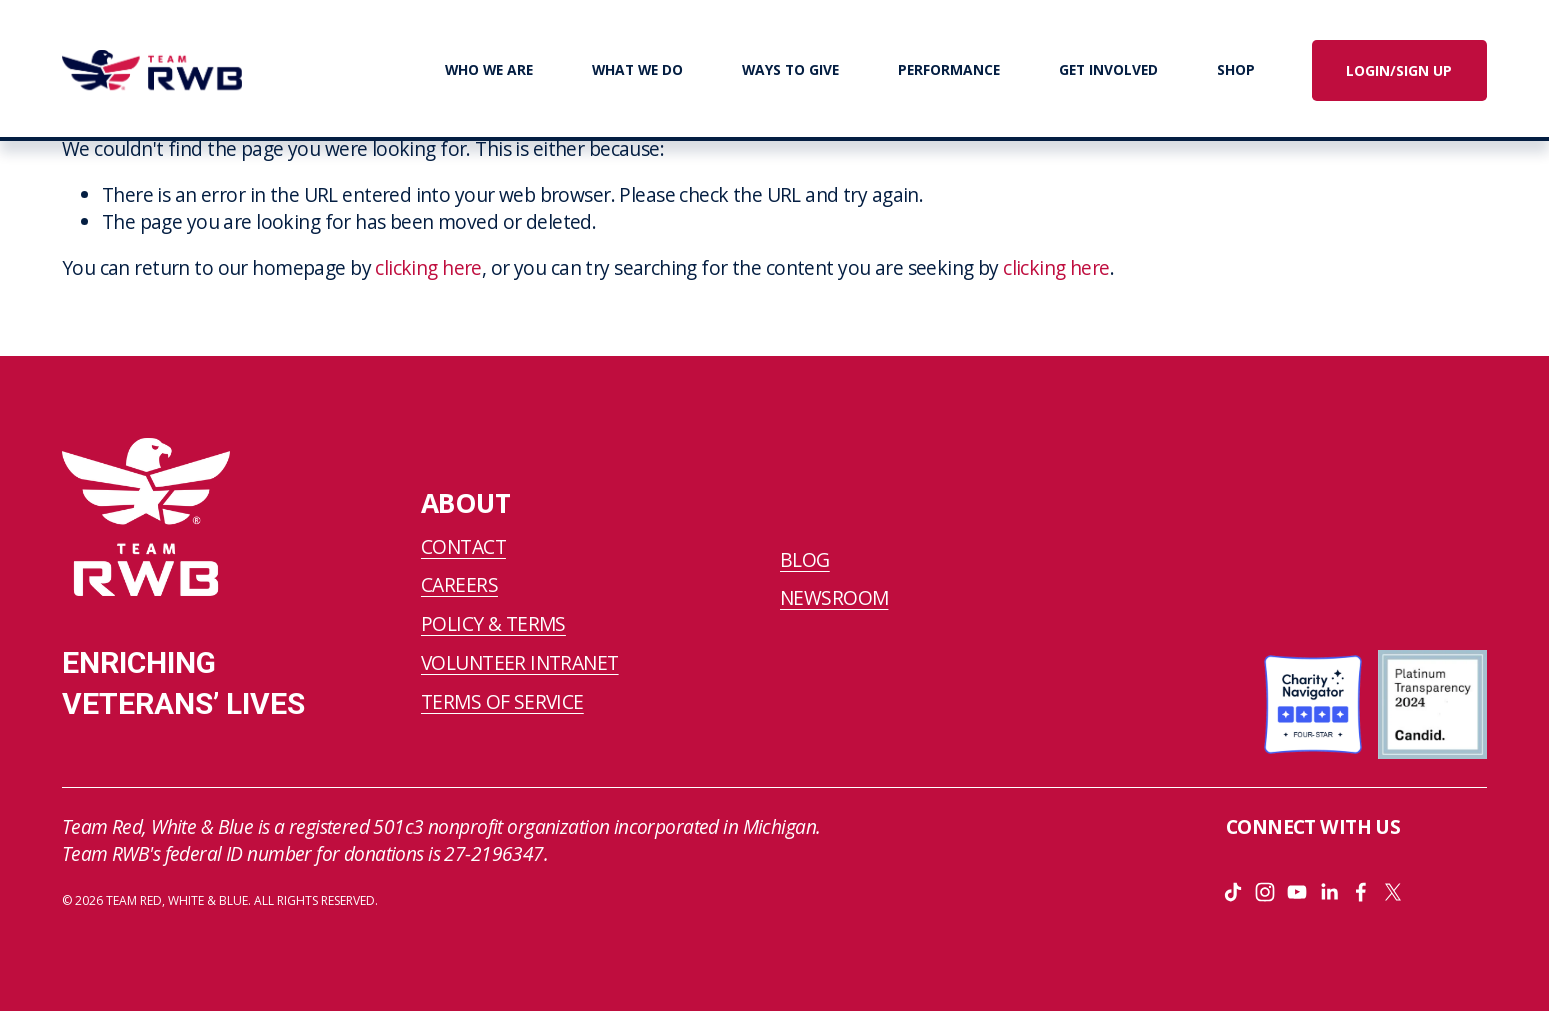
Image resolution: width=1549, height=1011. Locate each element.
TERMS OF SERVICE (502, 702)
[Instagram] (1265, 892)
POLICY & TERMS (493, 624)
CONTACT (463, 547)
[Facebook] (1361, 892)
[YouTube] (1297, 892)
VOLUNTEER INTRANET (520, 663)
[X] (1393, 892)
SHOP (1236, 69)
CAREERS (459, 585)
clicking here (428, 267)
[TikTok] (1233, 892)
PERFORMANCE (949, 69)
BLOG (805, 560)
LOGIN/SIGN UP (1399, 70)
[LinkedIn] (1329, 892)
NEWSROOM (834, 598)
